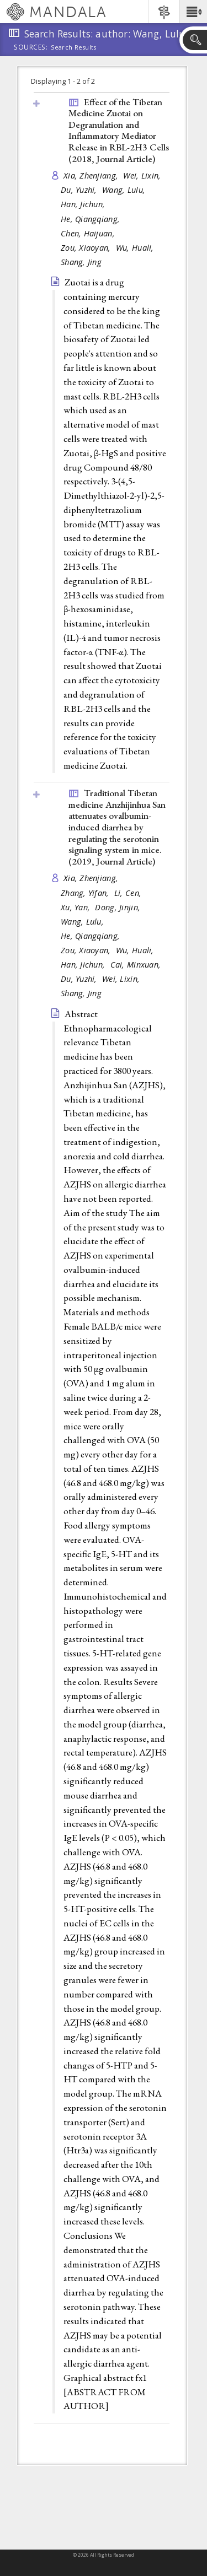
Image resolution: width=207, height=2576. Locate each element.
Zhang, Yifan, (86, 893)
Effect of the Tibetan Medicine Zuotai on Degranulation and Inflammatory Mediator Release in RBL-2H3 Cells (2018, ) (118, 130)
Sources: (31, 48)
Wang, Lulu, (124, 190)
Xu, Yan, (76, 907)
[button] (193, 11)
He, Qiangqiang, (91, 219)
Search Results (74, 47)
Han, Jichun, (84, 204)
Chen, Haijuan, (89, 233)
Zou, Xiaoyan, (87, 247)
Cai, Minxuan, (136, 964)
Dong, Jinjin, (118, 907)
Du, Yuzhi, (80, 190)
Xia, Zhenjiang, (91, 175)
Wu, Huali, (136, 247)
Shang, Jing (81, 262)
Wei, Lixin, (143, 175)
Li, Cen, (129, 893)
